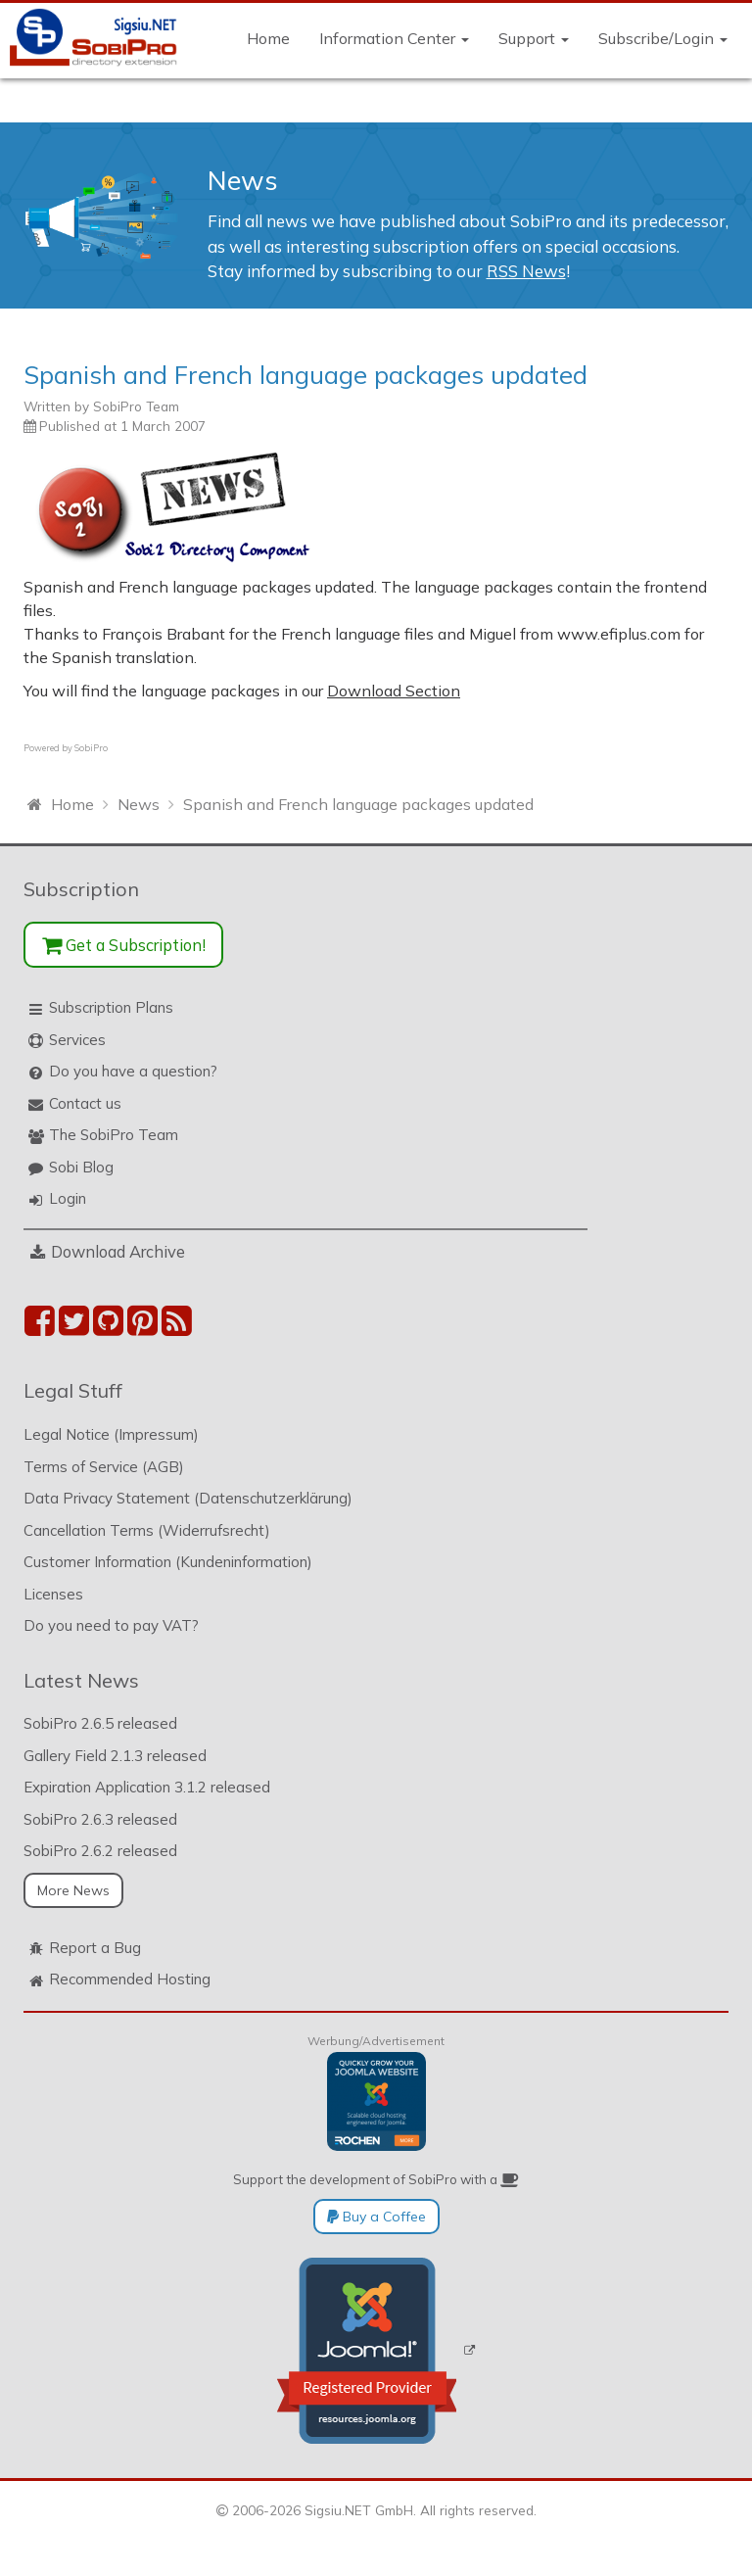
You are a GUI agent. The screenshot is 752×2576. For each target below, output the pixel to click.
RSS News (526, 271)
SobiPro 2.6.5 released (100, 1723)
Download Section (393, 690)
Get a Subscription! (124, 944)
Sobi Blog (81, 1167)
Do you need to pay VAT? (111, 1625)
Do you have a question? (133, 1071)
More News (73, 1890)
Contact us (85, 1103)
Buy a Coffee (376, 2216)
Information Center (394, 38)
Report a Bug (95, 1947)
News (243, 180)
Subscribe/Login (663, 38)
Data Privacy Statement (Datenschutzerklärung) (188, 1498)
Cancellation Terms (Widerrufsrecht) (147, 1530)
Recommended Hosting (130, 1979)
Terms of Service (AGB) (104, 1466)
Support (533, 38)
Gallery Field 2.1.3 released (115, 1755)
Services (77, 1039)
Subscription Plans (111, 1007)
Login (67, 1198)
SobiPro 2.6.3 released (100, 1819)
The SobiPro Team (113, 1134)
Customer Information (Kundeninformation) (168, 1561)
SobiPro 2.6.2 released (100, 1850)
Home (268, 38)
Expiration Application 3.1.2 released (147, 1787)
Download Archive (118, 1251)
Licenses (53, 1594)
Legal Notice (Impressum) (111, 1434)
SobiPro (91, 747)
